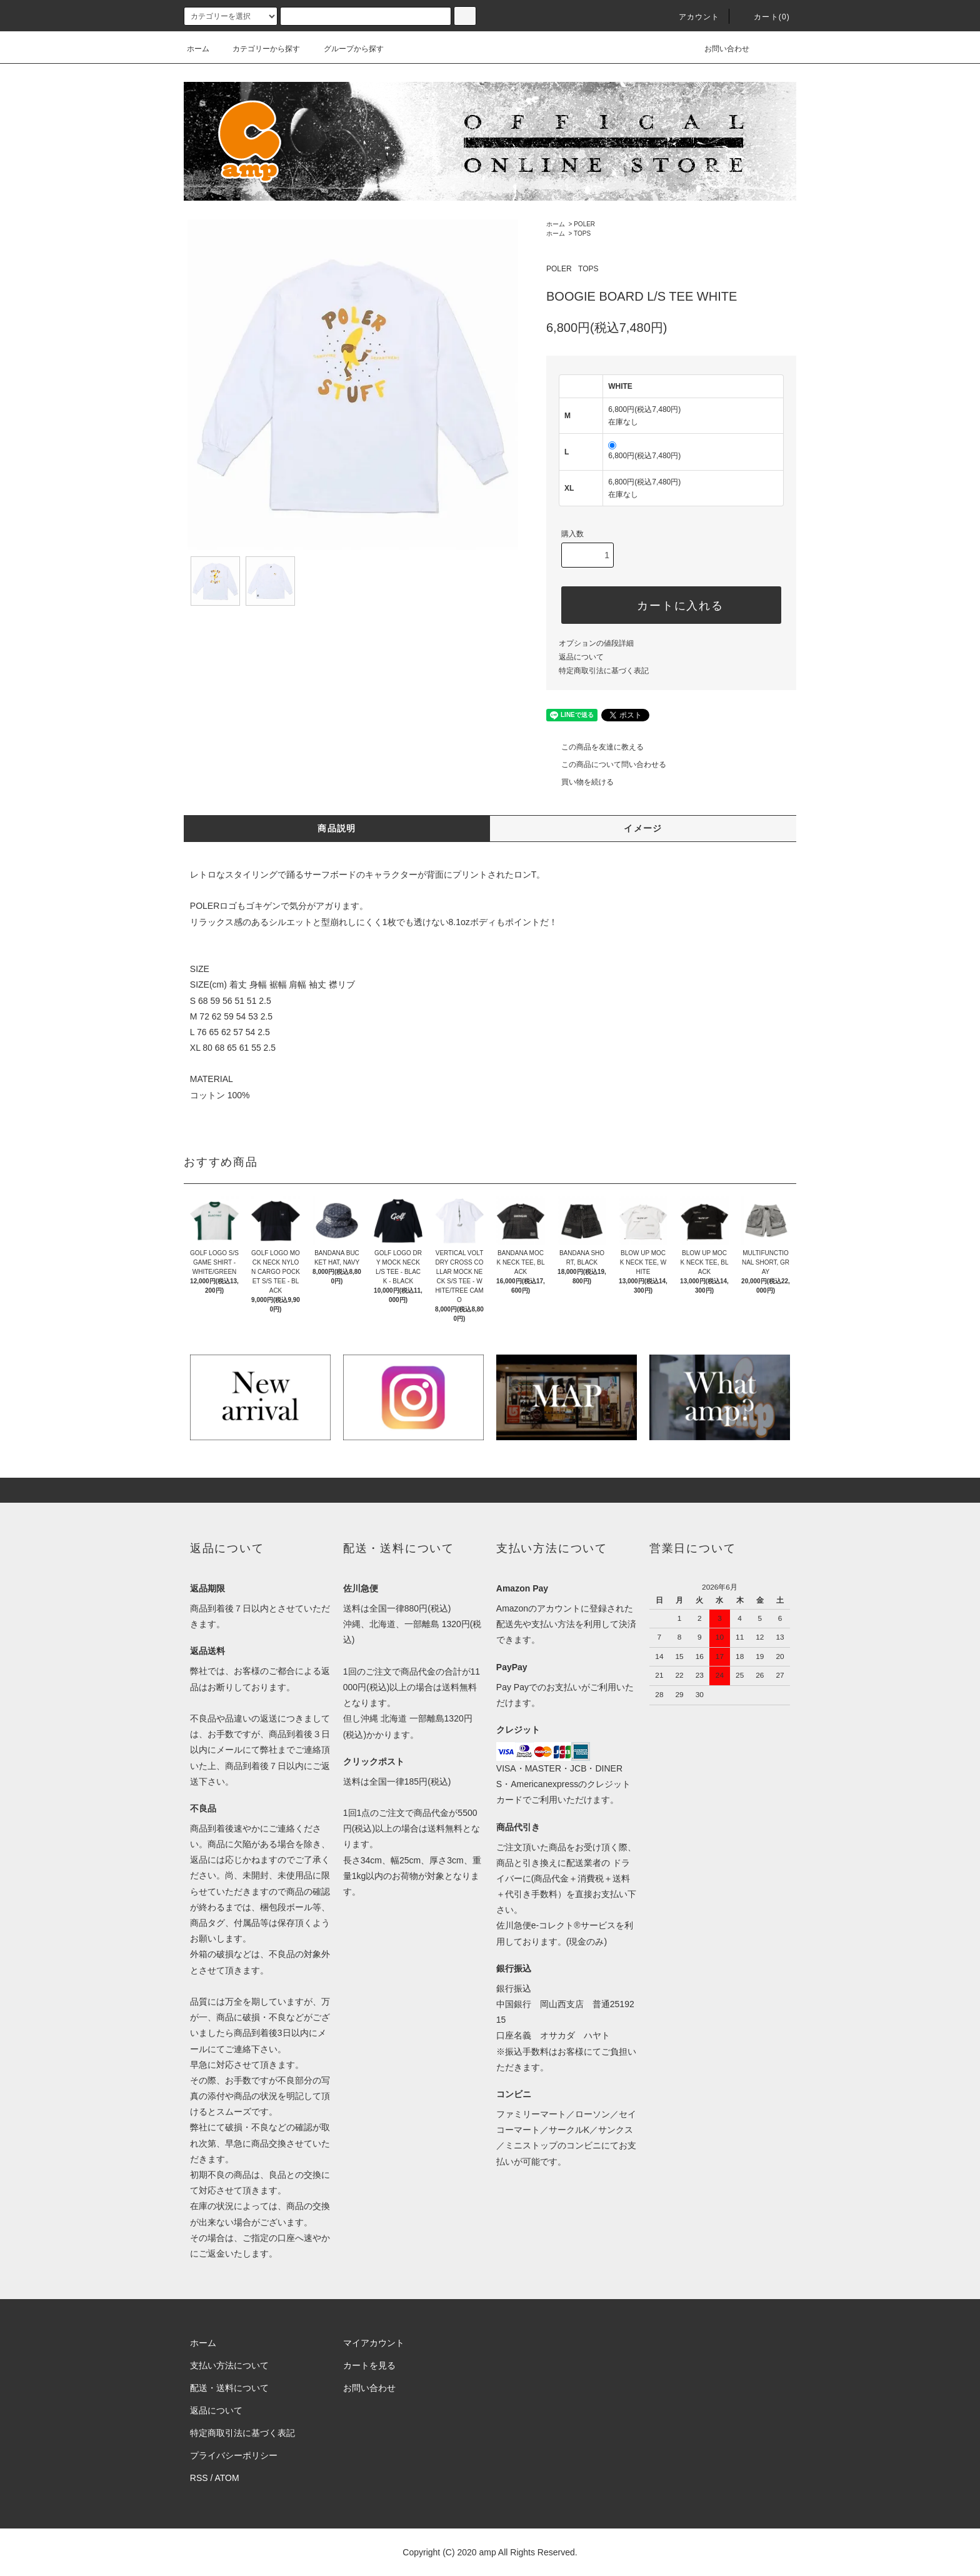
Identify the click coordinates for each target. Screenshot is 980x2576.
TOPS (582, 233)
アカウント (692, 17)
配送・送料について (229, 2388)
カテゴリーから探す (259, 48)
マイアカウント (373, 2343)
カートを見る (369, 2365)
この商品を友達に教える (595, 747)
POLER (584, 224)
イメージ (643, 828)
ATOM (227, 2478)
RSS (199, 2478)
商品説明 (337, 828)
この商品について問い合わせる (606, 764)
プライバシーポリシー (234, 2455)
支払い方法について (229, 2365)
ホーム (198, 48)
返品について (581, 657)
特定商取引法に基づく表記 (604, 670)
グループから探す (346, 48)
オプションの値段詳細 (596, 643)
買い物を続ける (580, 782)
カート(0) (764, 17)
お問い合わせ (719, 48)
